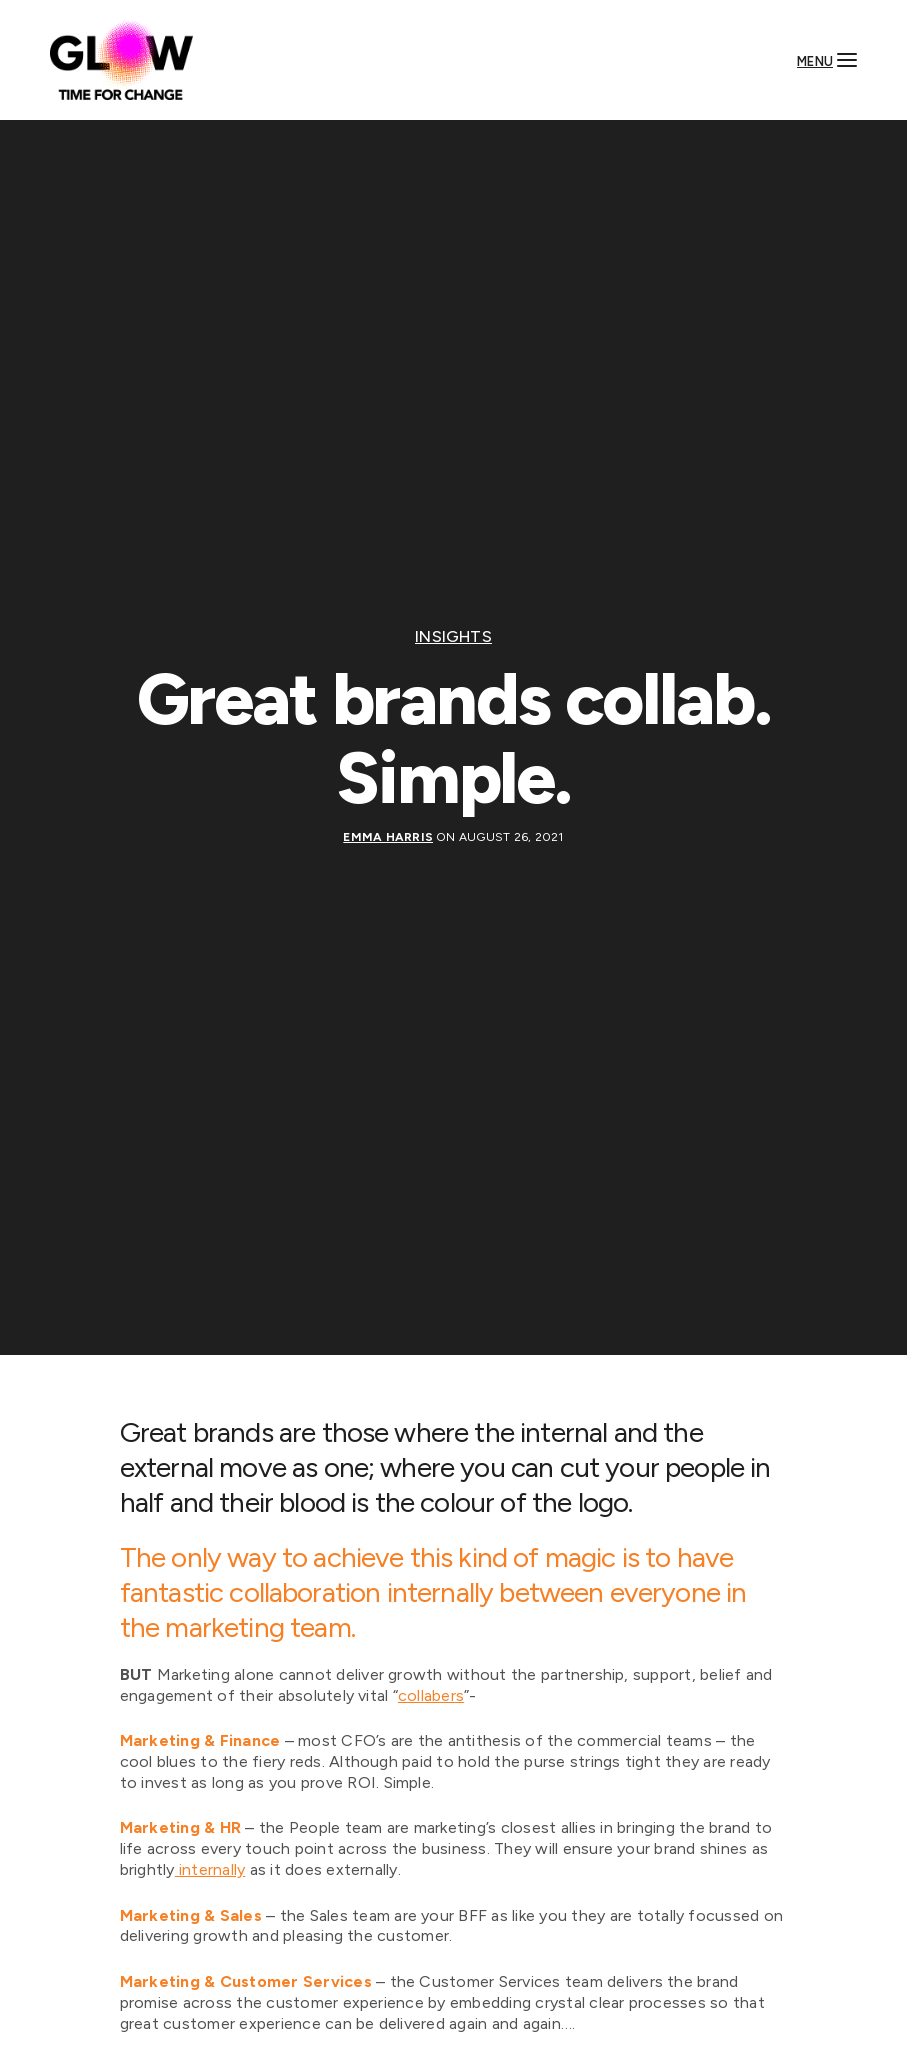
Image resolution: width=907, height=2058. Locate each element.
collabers (431, 1695)
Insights (453, 637)
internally (210, 1869)
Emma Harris (388, 837)
